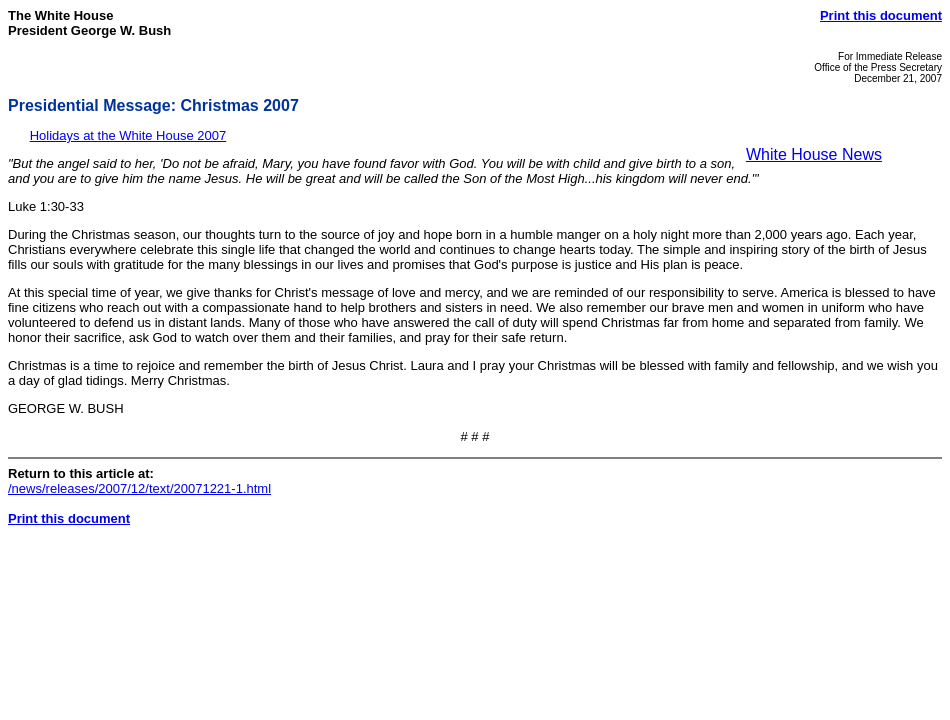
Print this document (881, 15)
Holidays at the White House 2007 (128, 135)
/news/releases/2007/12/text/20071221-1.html (139, 488)
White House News (814, 154)
